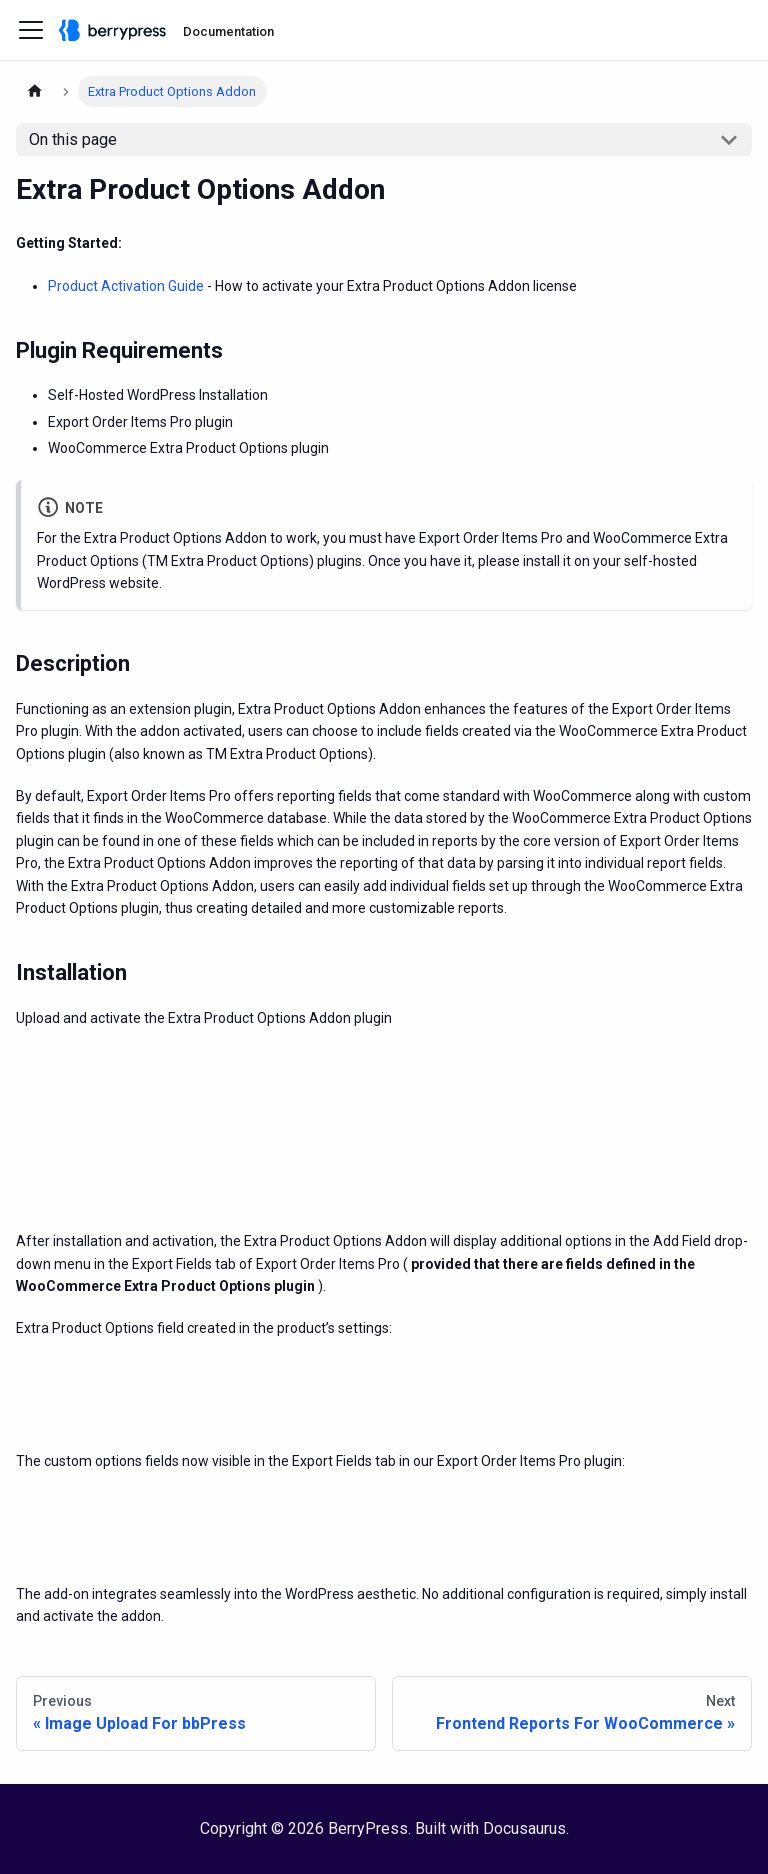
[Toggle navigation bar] (31, 30)
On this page (73, 139)
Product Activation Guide (126, 286)
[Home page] (35, 91)
